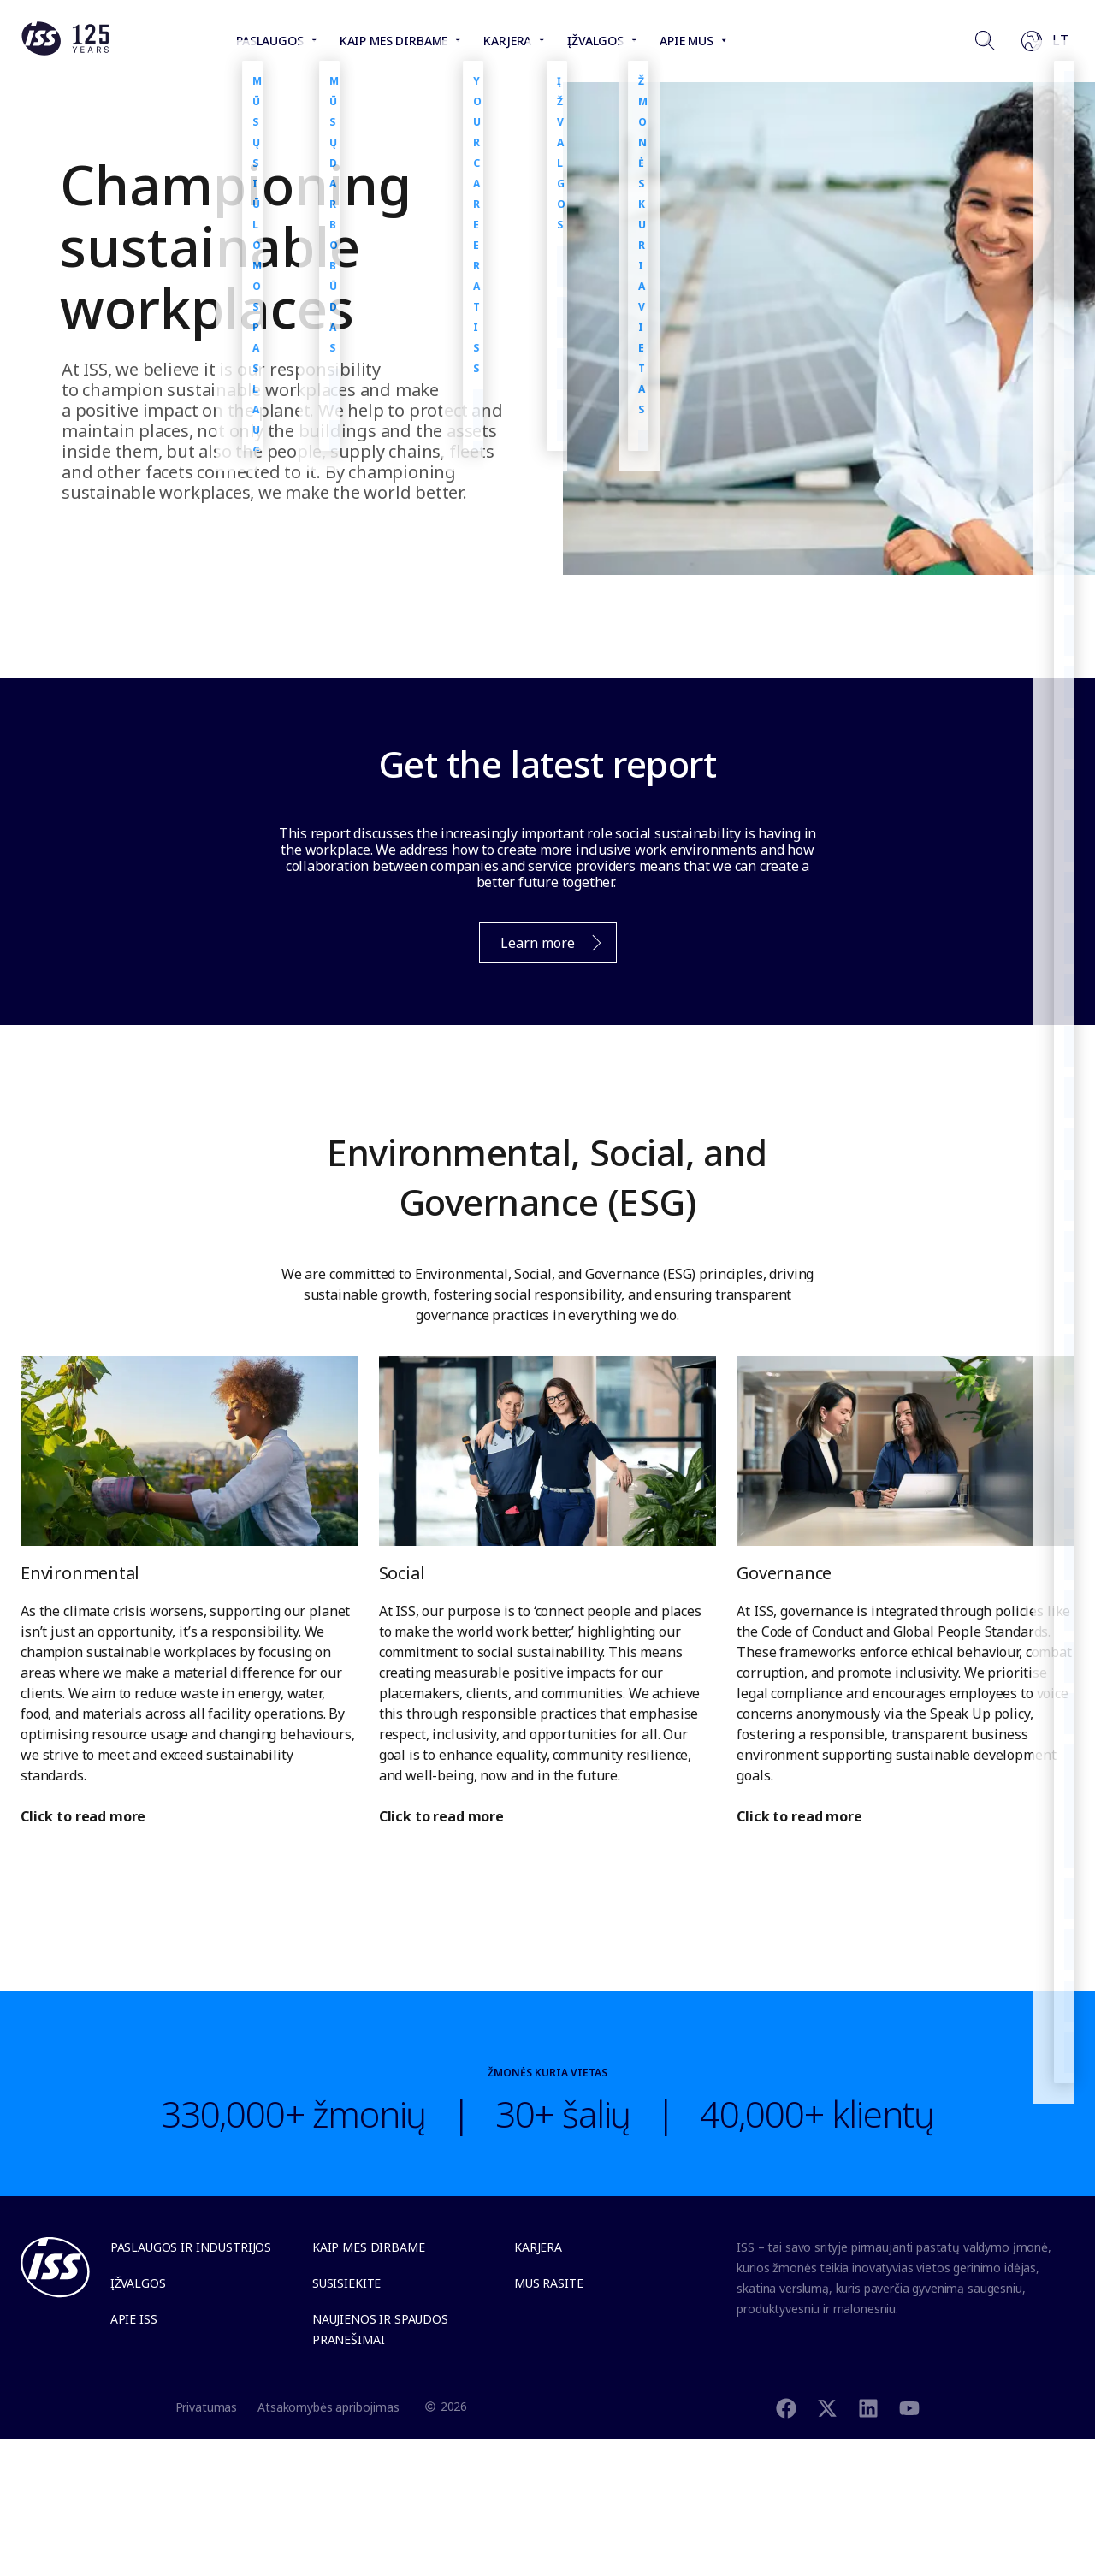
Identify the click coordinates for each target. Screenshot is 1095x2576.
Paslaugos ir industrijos (190, 2247)
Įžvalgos (138, 2283)
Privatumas (206, 2407)
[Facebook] (786, 2406)
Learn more (542, 947)
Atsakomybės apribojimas (328, 2407)
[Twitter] (827, 2406)
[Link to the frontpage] (65, 51)
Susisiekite (346, 2283)
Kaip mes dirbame (368, 2247)
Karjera (538, 2247)
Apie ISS (133, 2319)
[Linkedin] (868, 2406)
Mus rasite (548, 2283)
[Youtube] (909, 2406)
